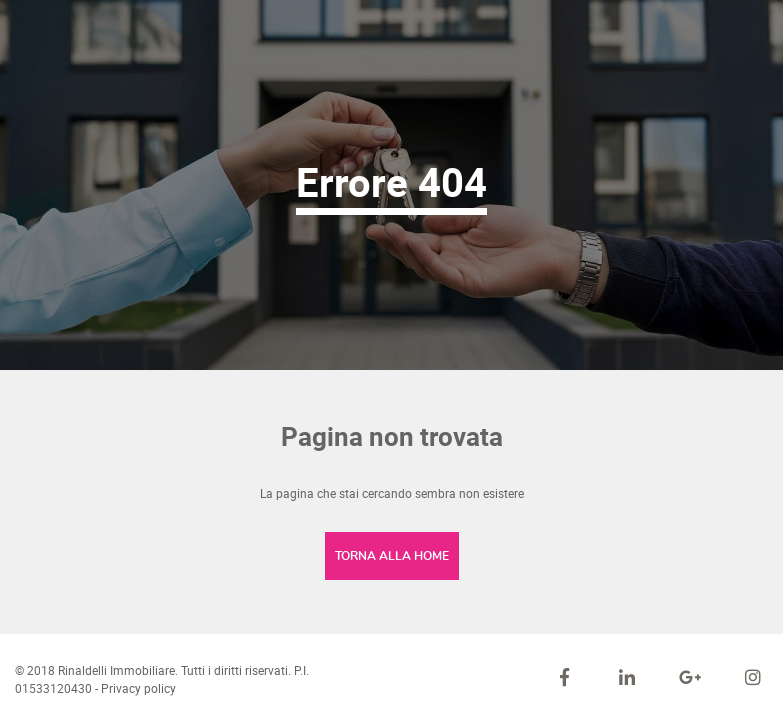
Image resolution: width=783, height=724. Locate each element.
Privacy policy (138, 688)
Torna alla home (392, 556)
